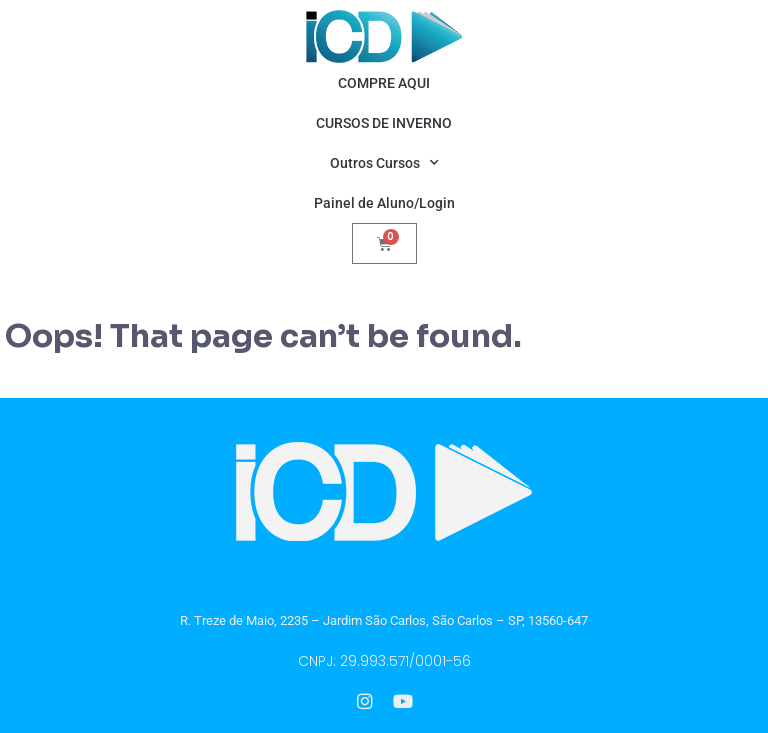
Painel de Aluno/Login (384, 203)
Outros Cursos (384, 163)
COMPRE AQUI (384, 83)
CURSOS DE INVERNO (384, 123)
